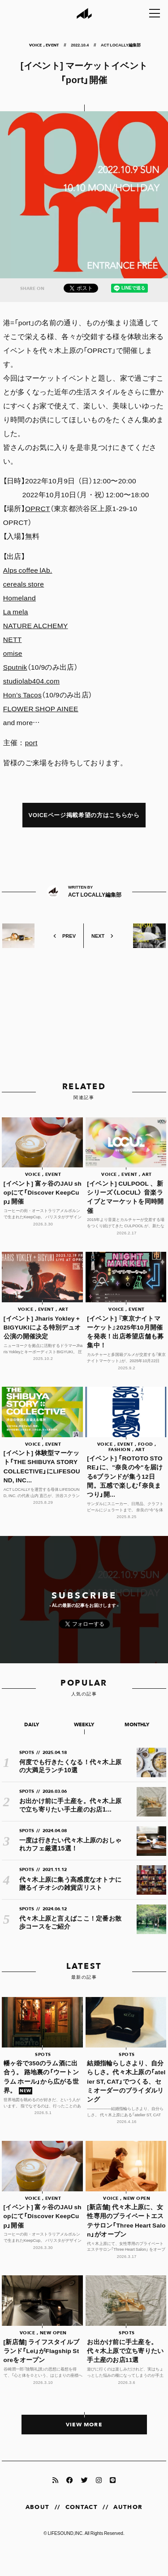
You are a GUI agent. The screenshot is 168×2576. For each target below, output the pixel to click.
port (31, 742)
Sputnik (15, 667)
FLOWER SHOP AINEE (40, 708)
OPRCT (37, 508)
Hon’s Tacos (22, 694)
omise (12, 653)
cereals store (23, 584)
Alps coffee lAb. (27, 570)
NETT (12, 639)
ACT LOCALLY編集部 (121, 45)
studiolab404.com (31, 680)
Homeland (19, 597)
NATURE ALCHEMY (35, 625)
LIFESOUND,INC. (66, 2533)
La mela (15, 611)
